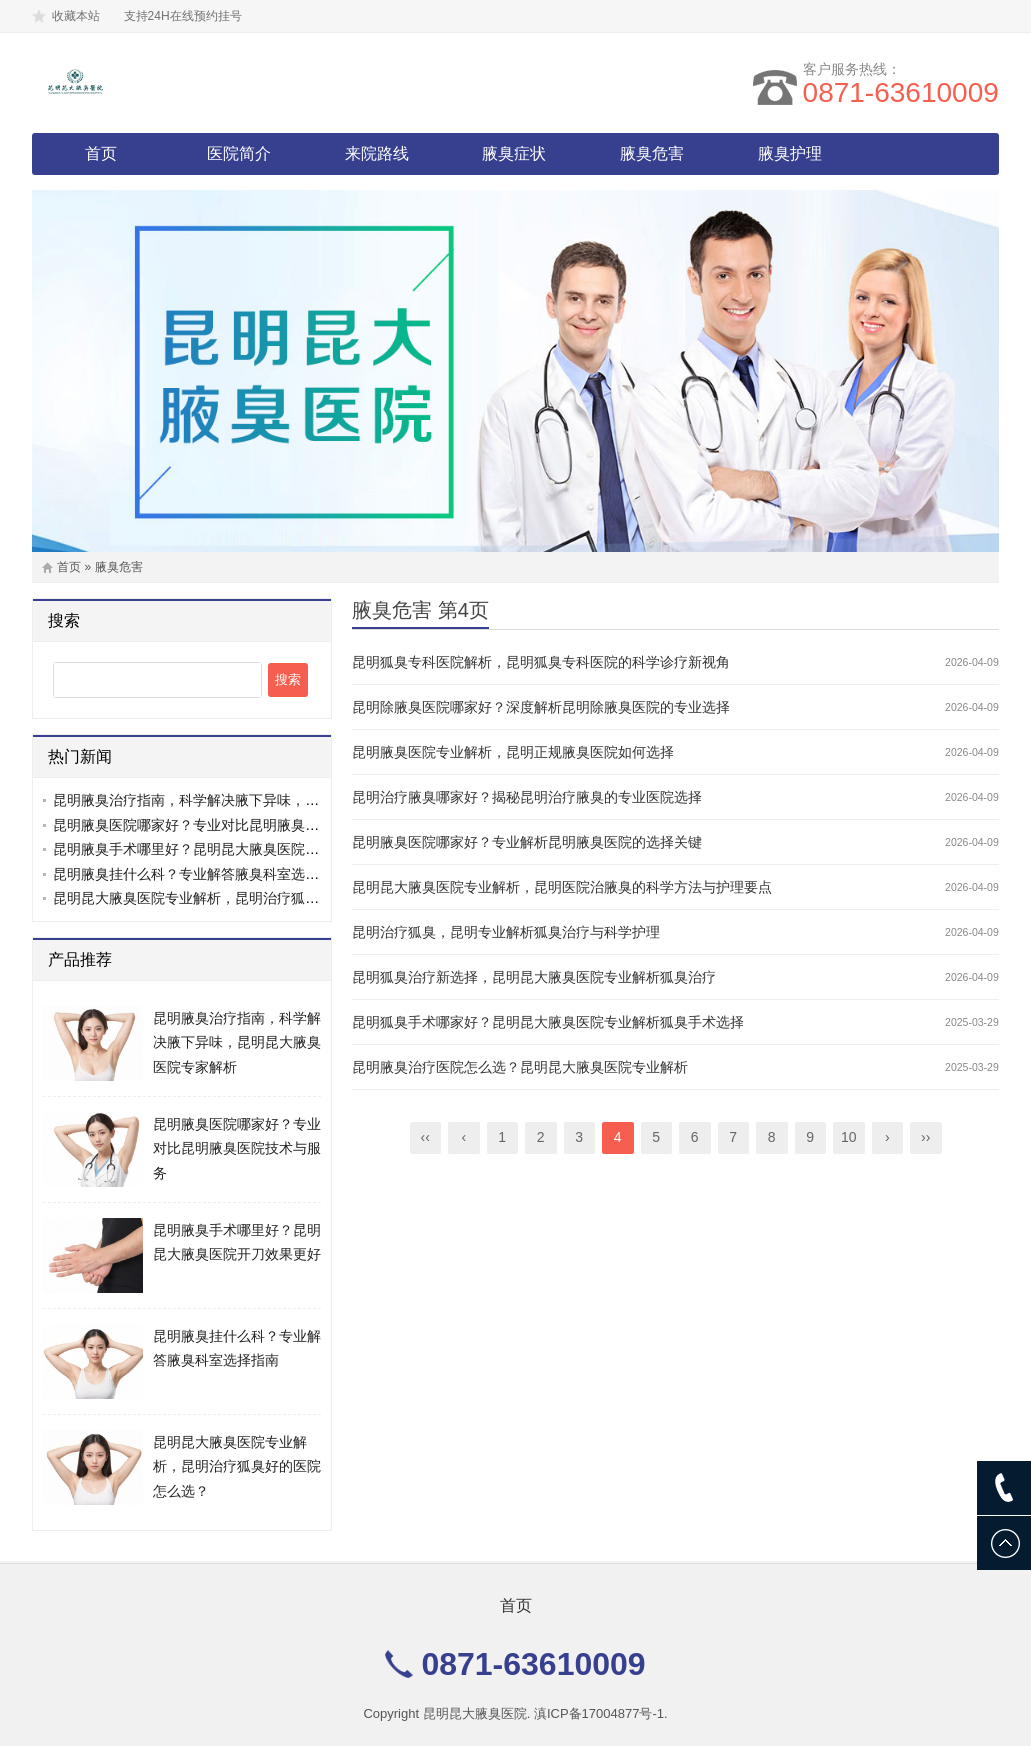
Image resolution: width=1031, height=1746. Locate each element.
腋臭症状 (514, 153)
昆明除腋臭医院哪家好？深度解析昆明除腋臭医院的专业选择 (541, 707)
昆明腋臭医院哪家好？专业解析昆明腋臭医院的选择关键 (527, 842)
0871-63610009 (901, 92)
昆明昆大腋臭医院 (475, 1713)
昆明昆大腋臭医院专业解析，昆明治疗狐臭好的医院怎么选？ (242, 898)
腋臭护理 (790, 153)
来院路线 (377, 153)
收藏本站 (76, 16)
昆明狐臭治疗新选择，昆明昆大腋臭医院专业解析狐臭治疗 (534, 977)
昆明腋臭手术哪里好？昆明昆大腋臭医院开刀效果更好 (221, 849)
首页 (101, 153)
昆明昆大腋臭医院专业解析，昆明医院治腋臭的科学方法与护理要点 (562, 887)
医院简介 (239, 153)
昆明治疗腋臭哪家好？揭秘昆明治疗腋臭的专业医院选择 (527, 797)
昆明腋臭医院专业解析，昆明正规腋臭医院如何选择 (513, 752)
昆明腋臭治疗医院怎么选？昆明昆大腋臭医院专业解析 (520, 1067)
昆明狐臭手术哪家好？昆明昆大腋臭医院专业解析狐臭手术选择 (548, 1022)
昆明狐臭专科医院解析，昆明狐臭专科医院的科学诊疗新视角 (541, 662)
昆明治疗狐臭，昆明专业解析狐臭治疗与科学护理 (506, 932)
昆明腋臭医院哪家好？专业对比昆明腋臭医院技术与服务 (228, 825)
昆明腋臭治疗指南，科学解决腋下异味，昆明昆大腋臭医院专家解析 (263, 800)
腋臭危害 (652, 153)
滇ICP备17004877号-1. (601, 1713)
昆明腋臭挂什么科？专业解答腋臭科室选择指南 (200, 874)
